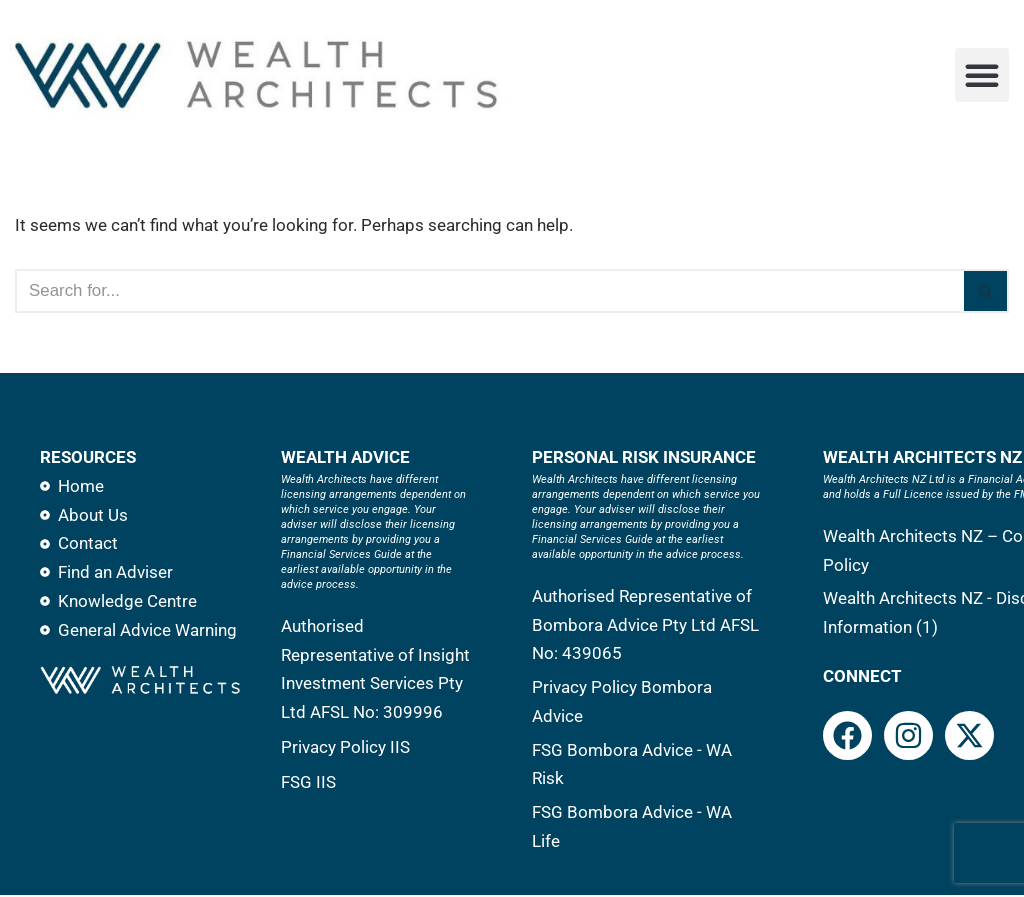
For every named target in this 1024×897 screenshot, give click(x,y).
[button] (982, 75)
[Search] (489, 291)
